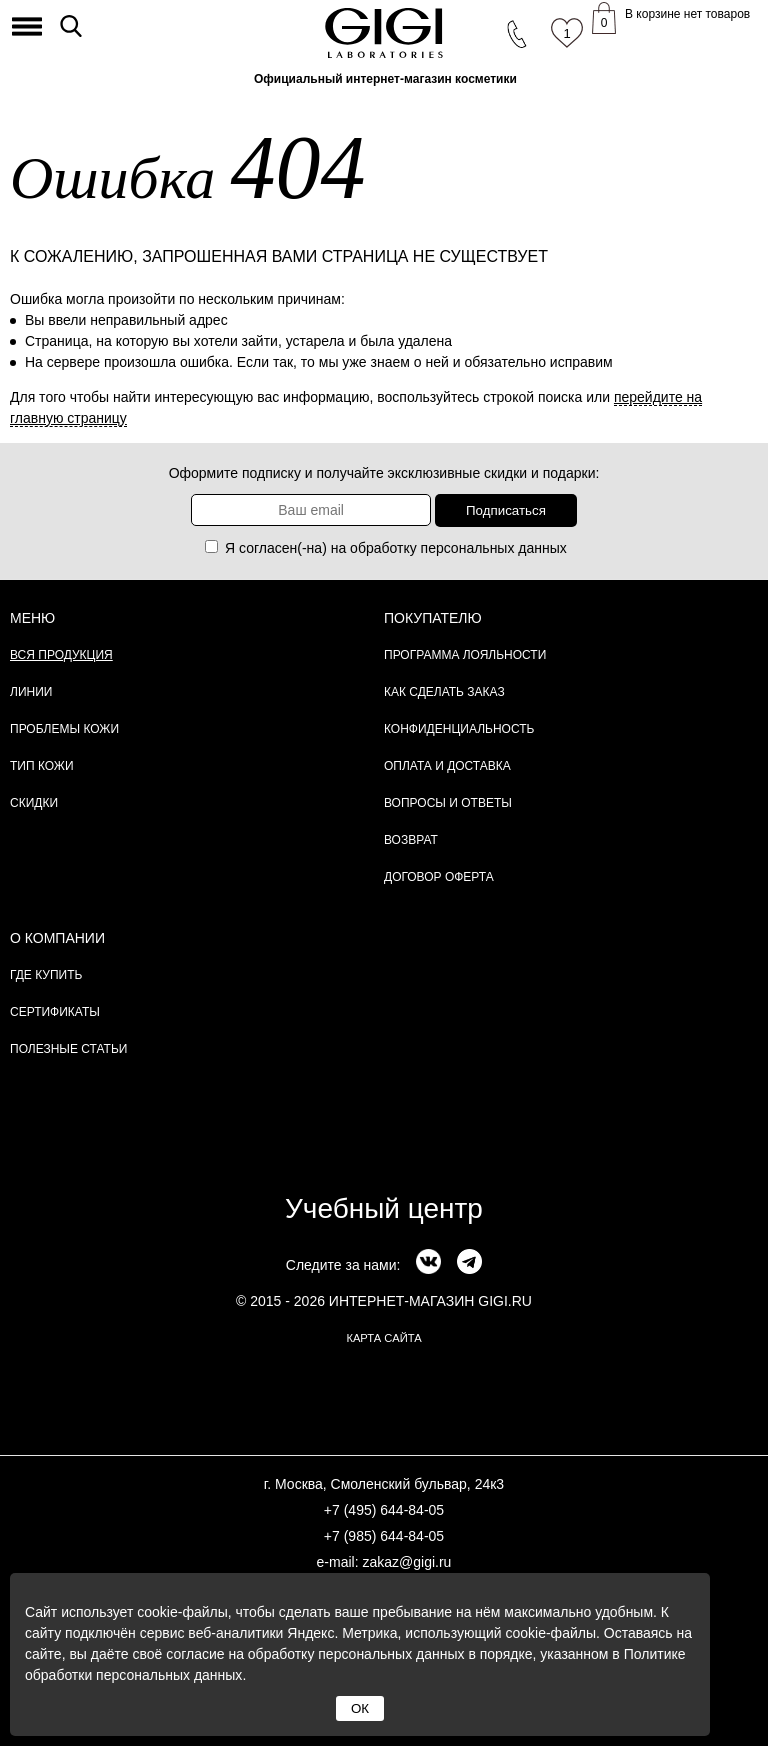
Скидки (34, 803)
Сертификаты (55, 1012)
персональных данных (494, 548)
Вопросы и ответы (448, 803)
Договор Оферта (439, 877)
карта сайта (383, 1338)
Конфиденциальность (459, 729)
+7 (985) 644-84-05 (384, 1536)
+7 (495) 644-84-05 (384, 1510)
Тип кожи (42, 766)
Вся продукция (61, 655)
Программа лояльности (465, 655)
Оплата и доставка (447, 766)
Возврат (411, 840)
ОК (360, 1708)
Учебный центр (384, 1208)
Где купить (46, 975)
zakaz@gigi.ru (406, 1562)
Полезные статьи (68, 1049)
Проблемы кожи (64, 729)
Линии (31, 692)
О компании (57, 938)
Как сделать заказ (444, 692)
